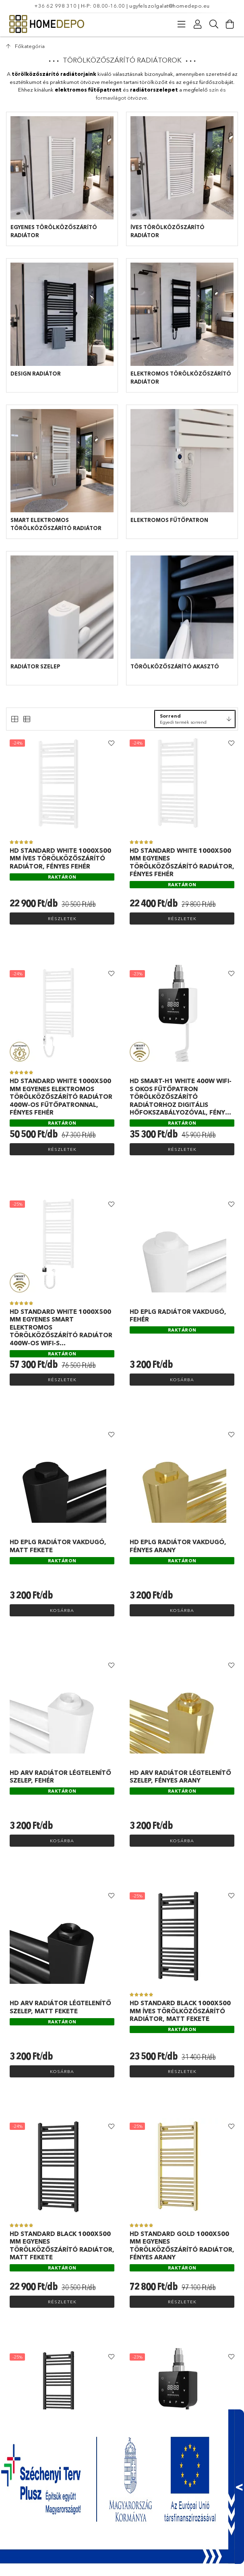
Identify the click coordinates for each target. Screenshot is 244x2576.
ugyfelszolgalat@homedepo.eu (169, 5)
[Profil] (198, 24)
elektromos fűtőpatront (88, 89)
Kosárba (182, 1379)
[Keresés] (214, 24)
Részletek (62, 918)
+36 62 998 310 (55, 5)
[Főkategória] (25, 46)
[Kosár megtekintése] (230, 24)
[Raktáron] (62, 876)
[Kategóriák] (182, 24)
